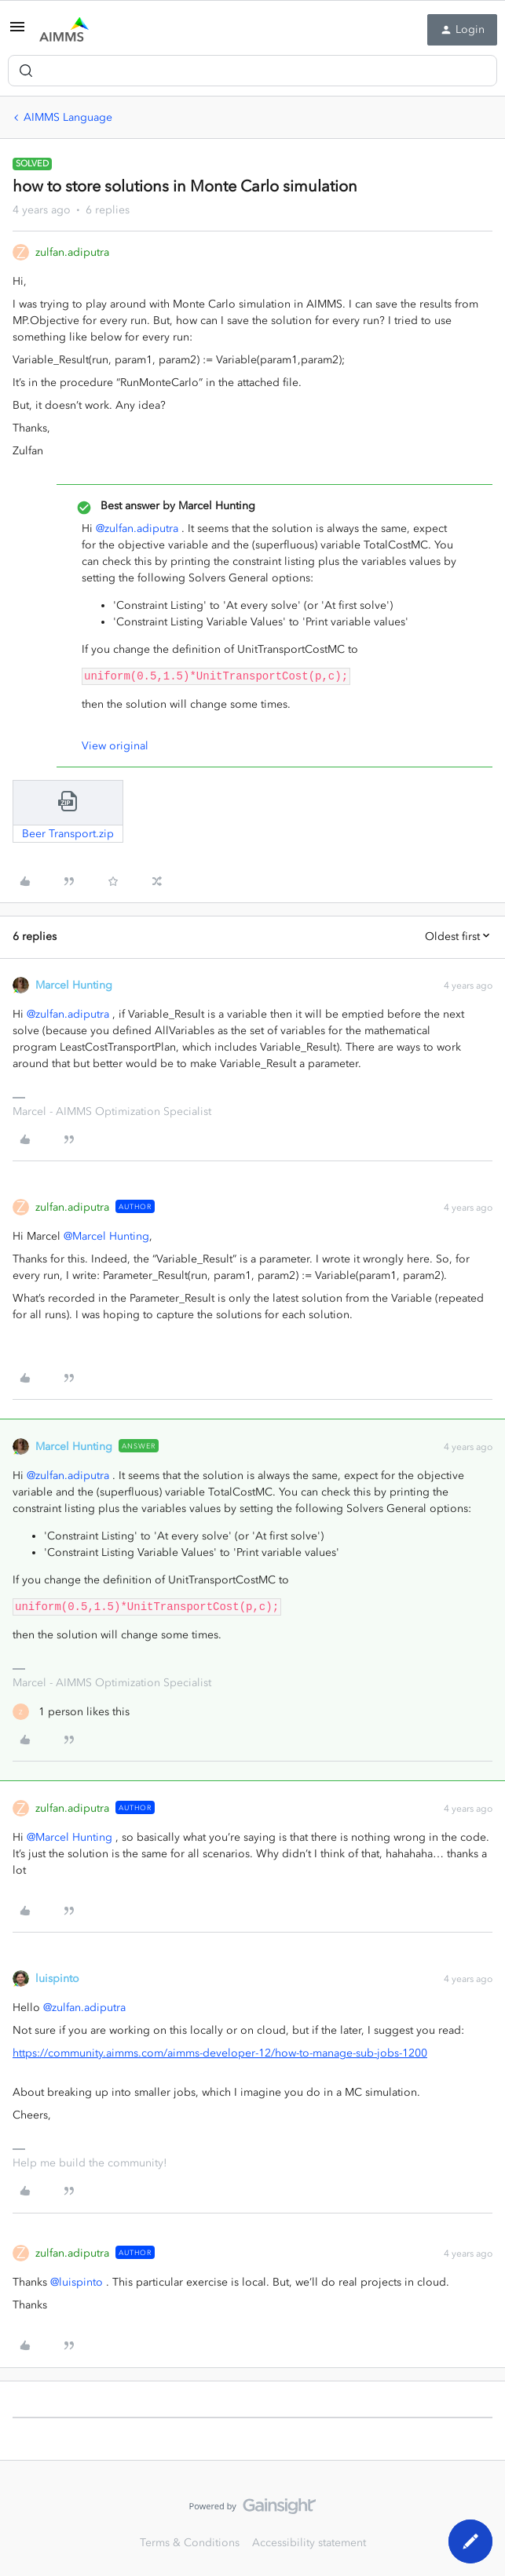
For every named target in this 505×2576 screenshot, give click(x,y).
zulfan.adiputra (72, 252)
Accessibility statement (309, 2542)
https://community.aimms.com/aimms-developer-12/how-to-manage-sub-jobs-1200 (220, 2053)
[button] (17, 32)
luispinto (57, 1978)
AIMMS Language (68, 117)
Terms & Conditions (190, 2542)
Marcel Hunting (73, 985)
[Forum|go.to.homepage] (64, 29)
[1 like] (71, 1711)
